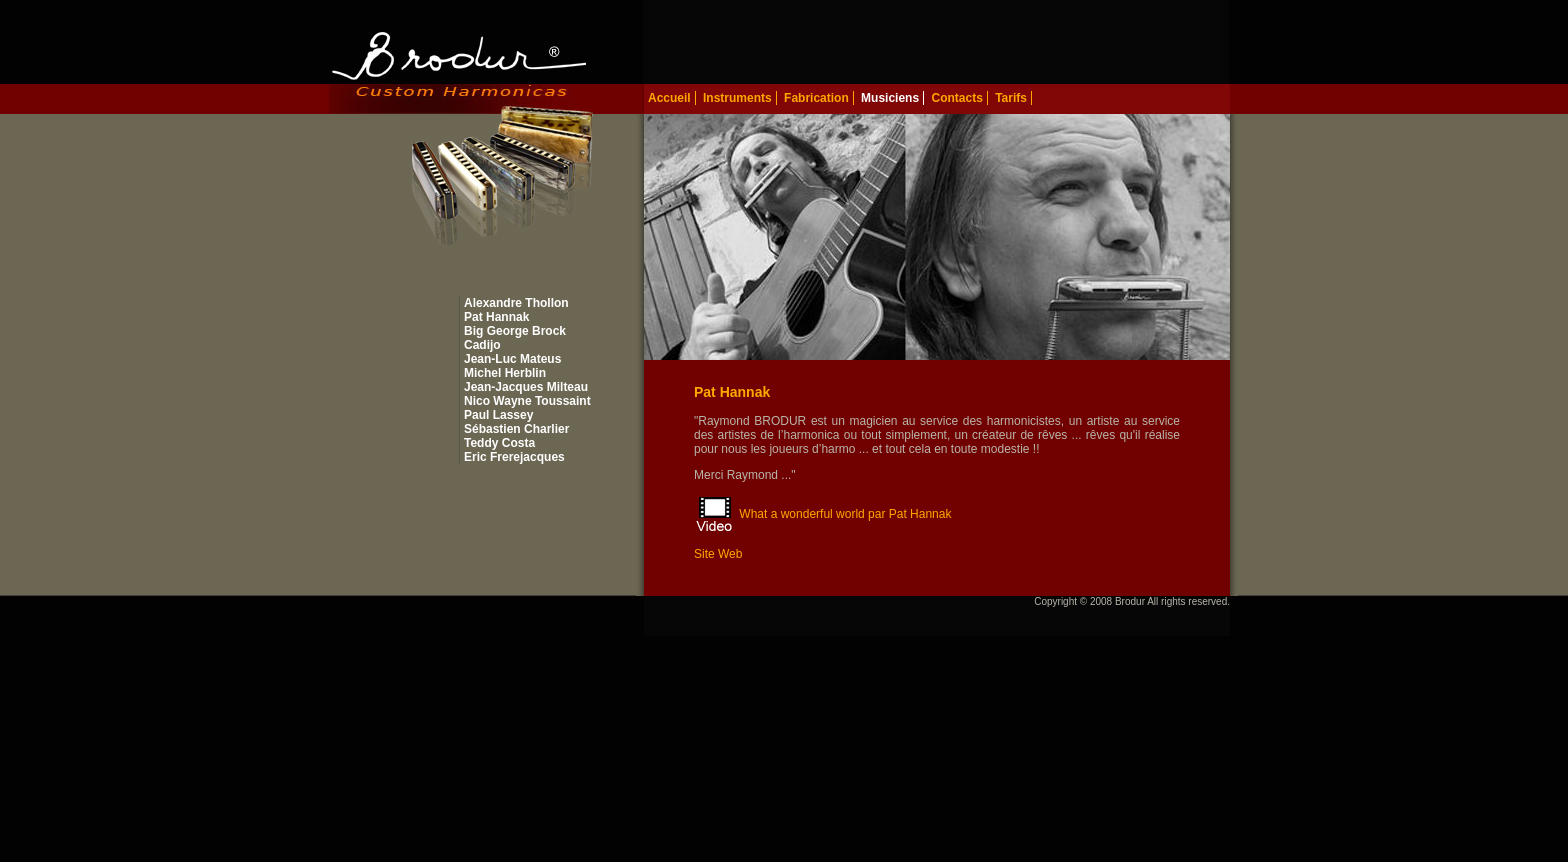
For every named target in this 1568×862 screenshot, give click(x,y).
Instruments (737, 98)
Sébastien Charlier (516, 429)
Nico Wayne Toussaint (527, 401)
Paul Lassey (498, 415)
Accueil (669, 98)
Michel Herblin (505, 373)
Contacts (956, 98)
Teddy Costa (499, 443)
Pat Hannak (496, 317)
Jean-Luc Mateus (512, 359)
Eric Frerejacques (514, 457)
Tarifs (1011, 98)
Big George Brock (515, 331)
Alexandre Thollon (516, 303)
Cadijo (482, 345)
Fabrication (816, 98)
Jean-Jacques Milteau (526, 387)
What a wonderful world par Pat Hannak (845, 514)
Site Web (718, 554)
